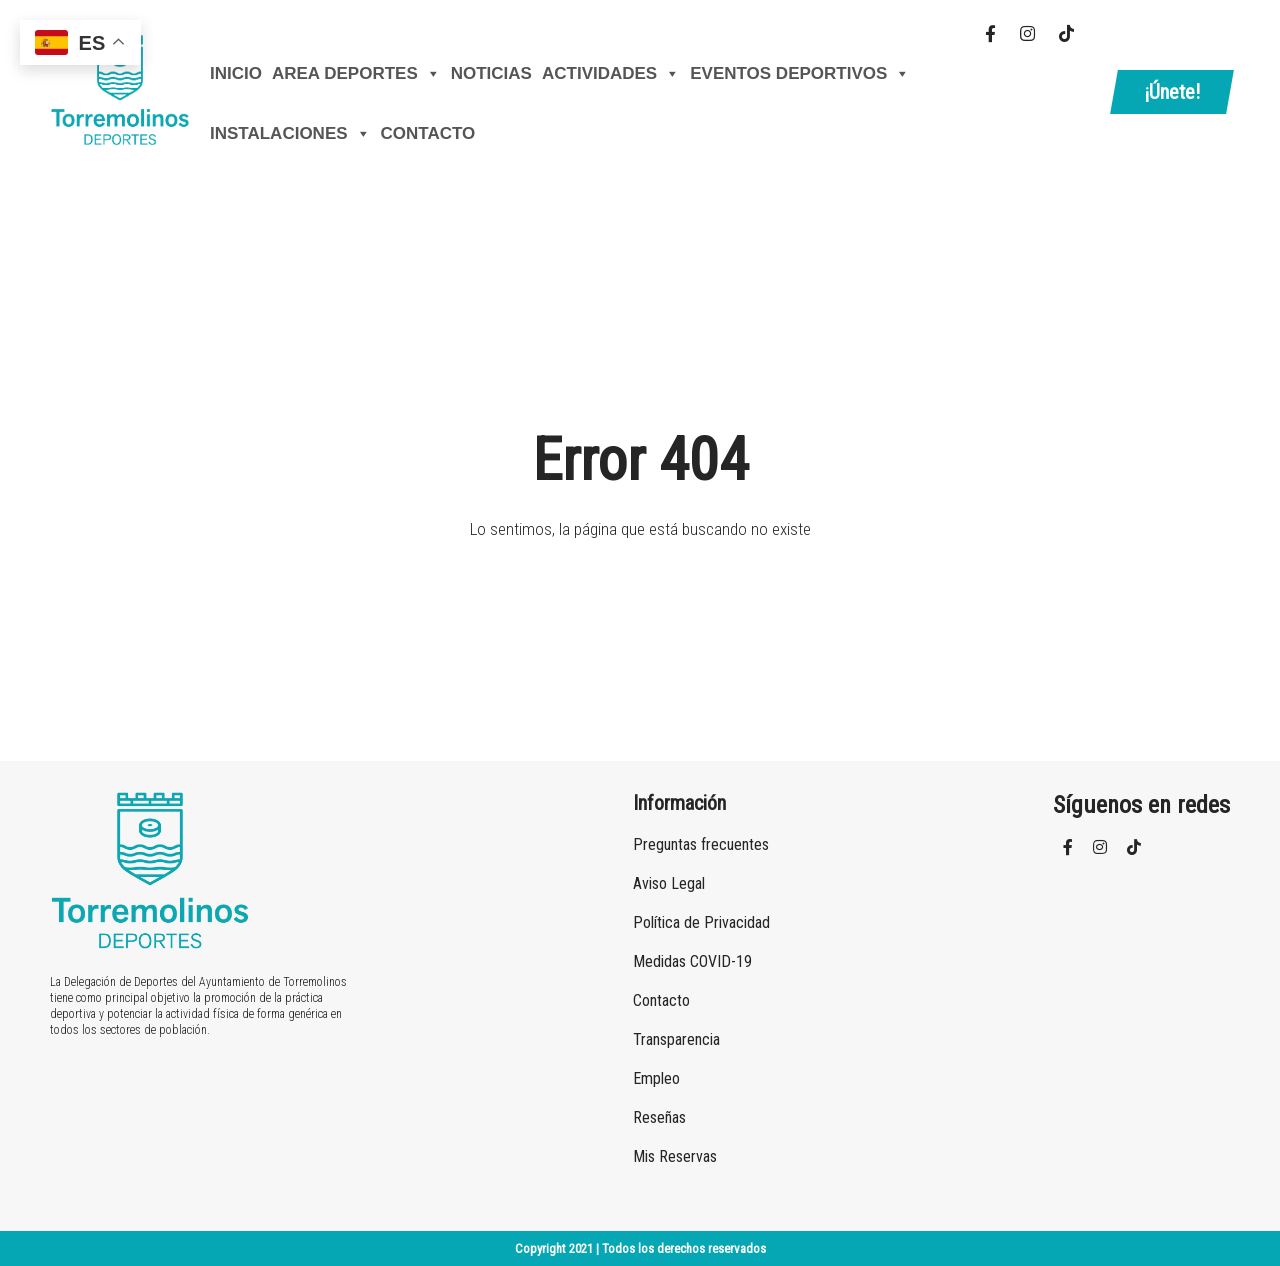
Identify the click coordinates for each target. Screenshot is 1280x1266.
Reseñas (659, 1117)
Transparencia (676, 1039)
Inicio (236, 73)
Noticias (491, 73)
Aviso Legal (669, 883)
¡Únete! (1172, 92)
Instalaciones (290, 134)
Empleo (656, 1078)
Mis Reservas (675, 1156)
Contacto (428, 133)
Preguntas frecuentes (701, 844)
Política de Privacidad (701, 922)
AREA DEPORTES (356, 74)
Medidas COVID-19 (692, 961)
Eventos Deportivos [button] (800, 74)
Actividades (611, 74)
